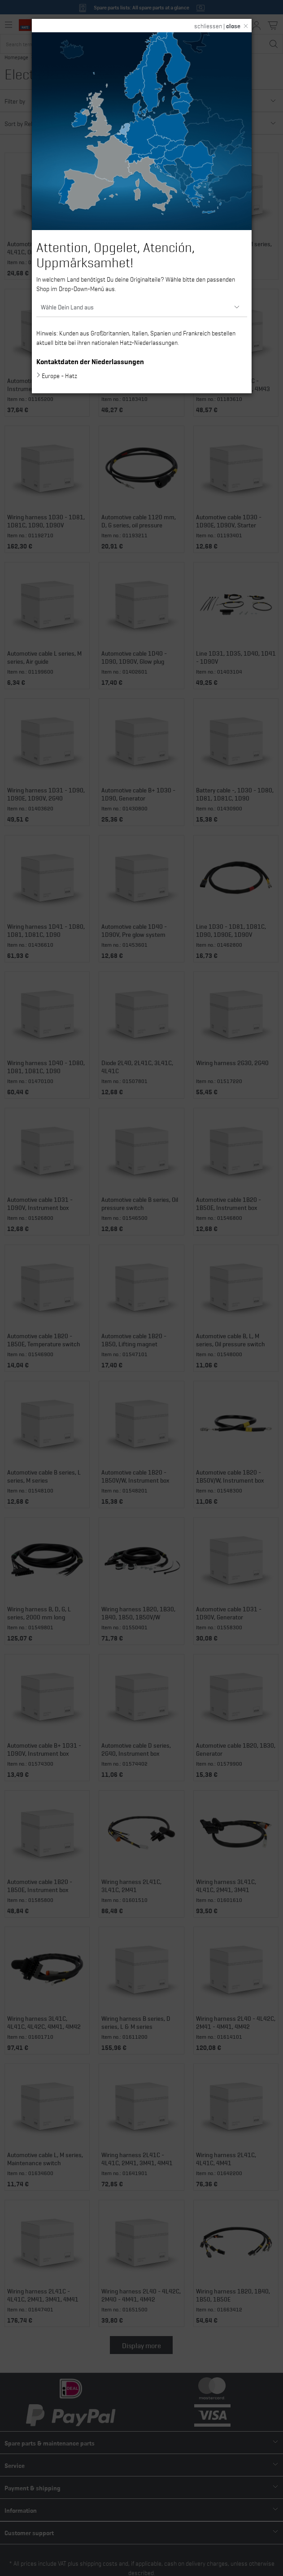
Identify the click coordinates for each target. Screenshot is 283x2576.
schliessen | (217, 25)
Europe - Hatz (59, 375)
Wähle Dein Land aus (67, 306)
